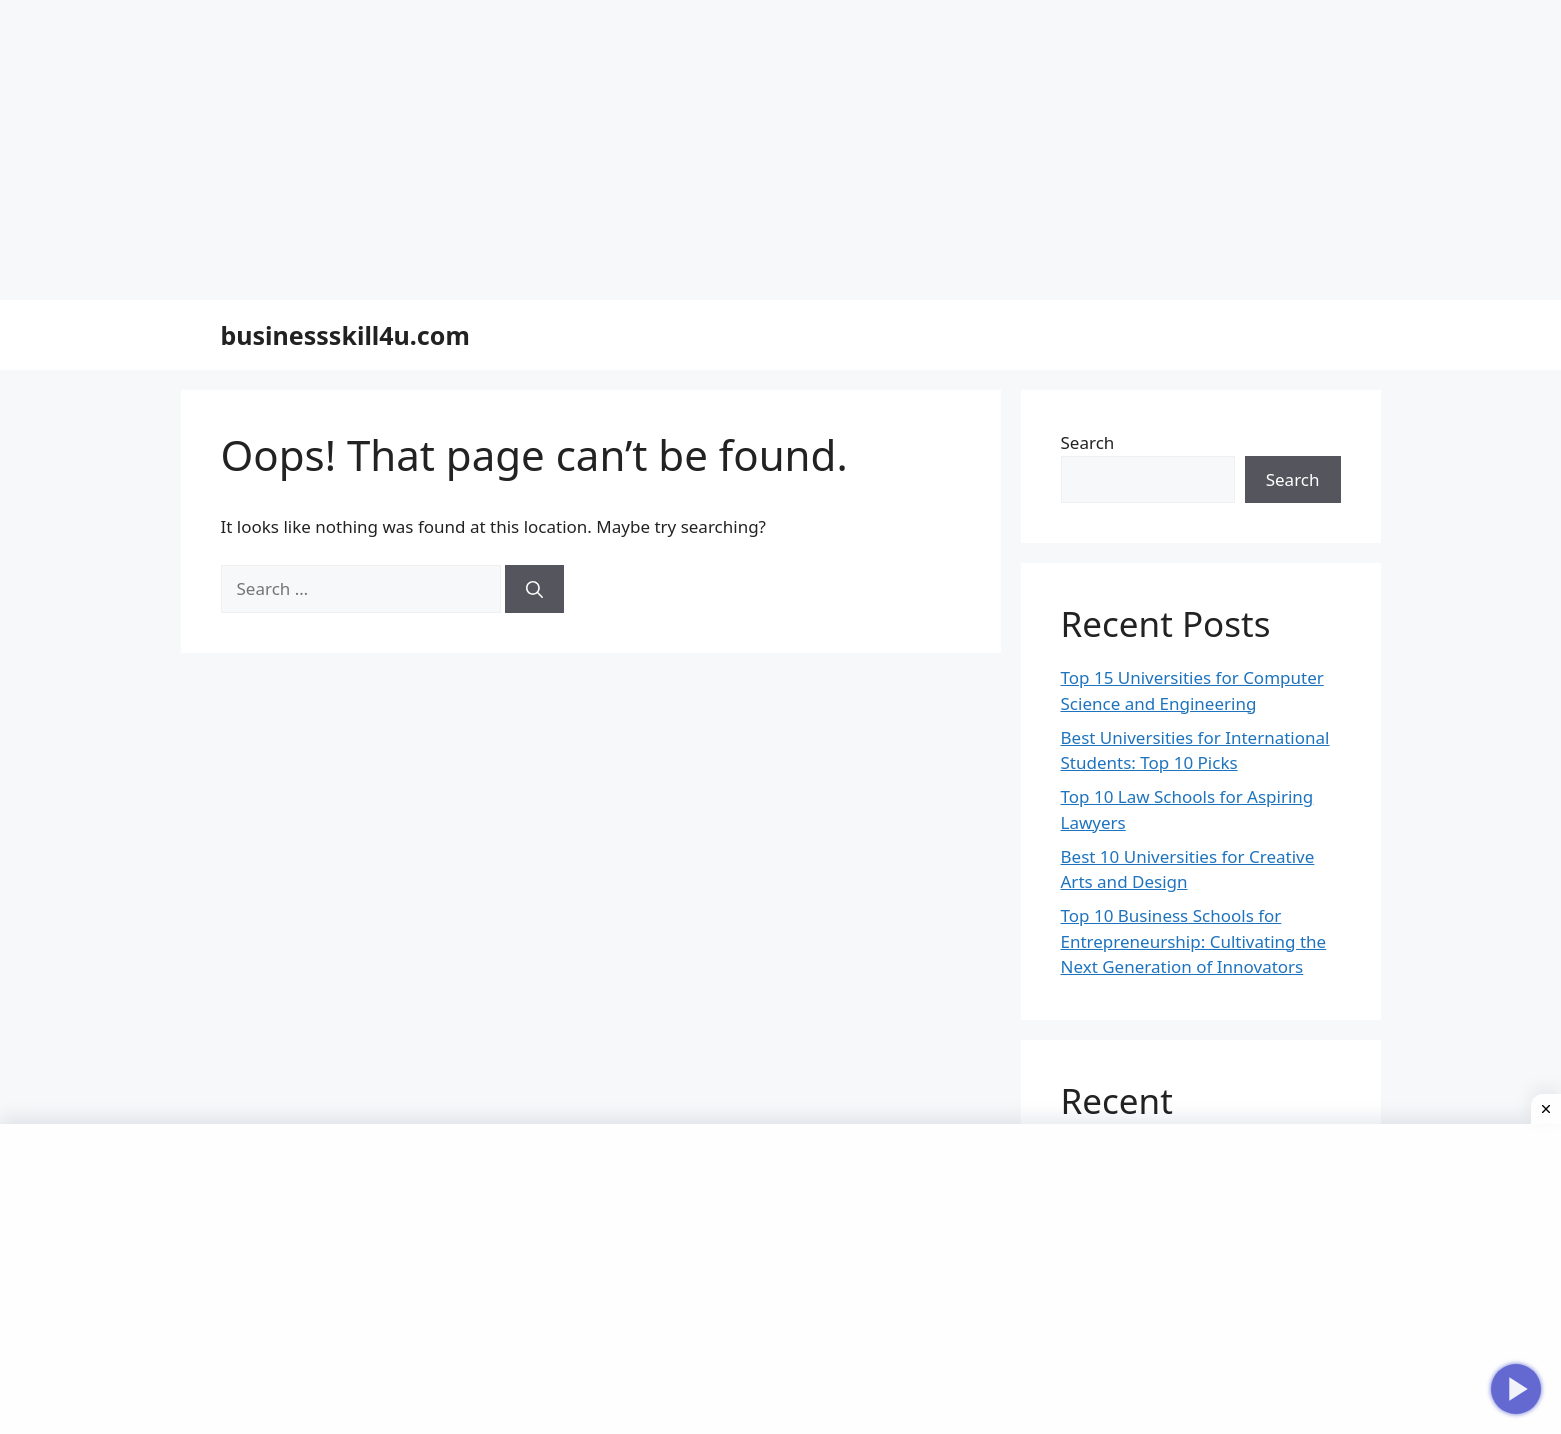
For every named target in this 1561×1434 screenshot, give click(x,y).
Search (1088, 442)
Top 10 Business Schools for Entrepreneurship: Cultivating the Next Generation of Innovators (1194, 941)
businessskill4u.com (345, 335)
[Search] (534, 589)
